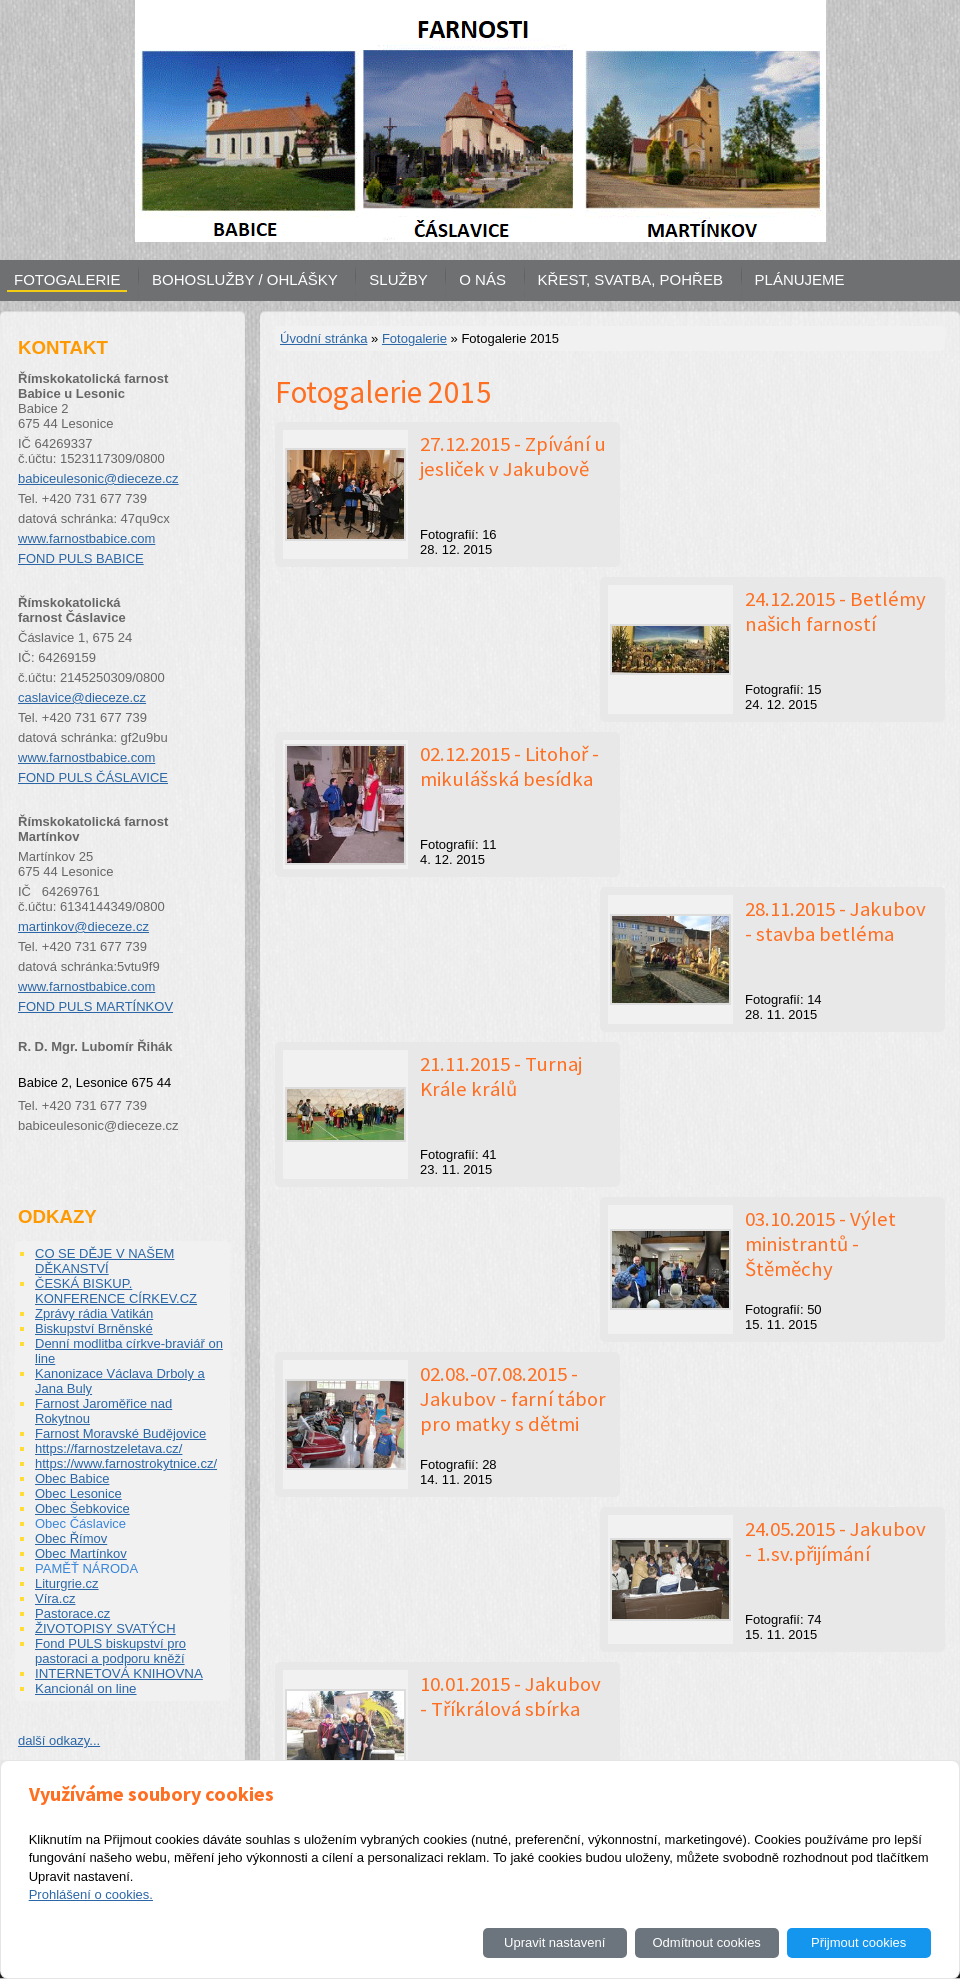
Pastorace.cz (72, 1613)
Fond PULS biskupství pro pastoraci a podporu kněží (110, 1651)
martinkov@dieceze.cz (83, 926)
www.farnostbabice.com (86, 538)
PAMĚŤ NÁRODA (86, 1568)
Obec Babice (72, 1478)
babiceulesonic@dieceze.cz (98, 478)
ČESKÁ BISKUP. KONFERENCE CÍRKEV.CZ (116, 1291)
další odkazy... (59, 1740)
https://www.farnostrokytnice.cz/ (126, 1463)
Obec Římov (71, 1538)
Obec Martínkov (81, 1553)
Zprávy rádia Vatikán (94, 1313)
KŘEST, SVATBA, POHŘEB (630, 279)
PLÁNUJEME (800, 279)
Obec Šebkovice (82, 1508)
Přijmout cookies (858, 1942)
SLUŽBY (398, 279)
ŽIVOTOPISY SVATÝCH (105, 1628)
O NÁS (482, 279)
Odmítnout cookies (706, 1942)
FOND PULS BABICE (81, 558)
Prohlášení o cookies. (91, 1894)
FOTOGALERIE (67, 279)
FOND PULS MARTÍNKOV (95, 1006)
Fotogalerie (414, 338)
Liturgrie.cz (67, 1583)
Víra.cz (55, 1598)
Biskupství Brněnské (94, 1328)
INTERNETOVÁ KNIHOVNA (119, 1673)
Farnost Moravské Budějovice (120, 1433)
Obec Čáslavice (80, 1523)
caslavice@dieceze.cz (82, 697)
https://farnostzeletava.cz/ (108, 1448)
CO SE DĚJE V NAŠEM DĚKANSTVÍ (104, 1261)
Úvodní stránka (323, 338)
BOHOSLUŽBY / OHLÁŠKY (245, 279)
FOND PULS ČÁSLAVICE (93, 777)
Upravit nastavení (554, 1942)
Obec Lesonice (78, 1493)
